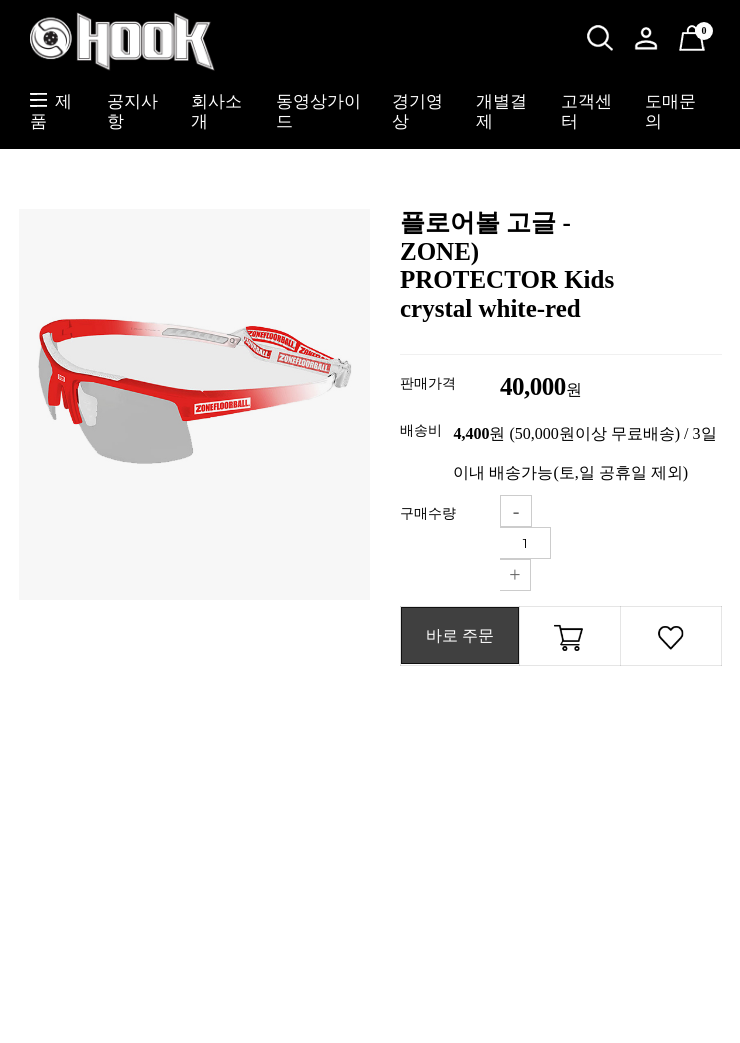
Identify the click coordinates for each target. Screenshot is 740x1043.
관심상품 (671, 641)
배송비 (421, 430)
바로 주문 (460, 635)
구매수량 (428, 513)
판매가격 (428, 383)
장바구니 (570, 641)
